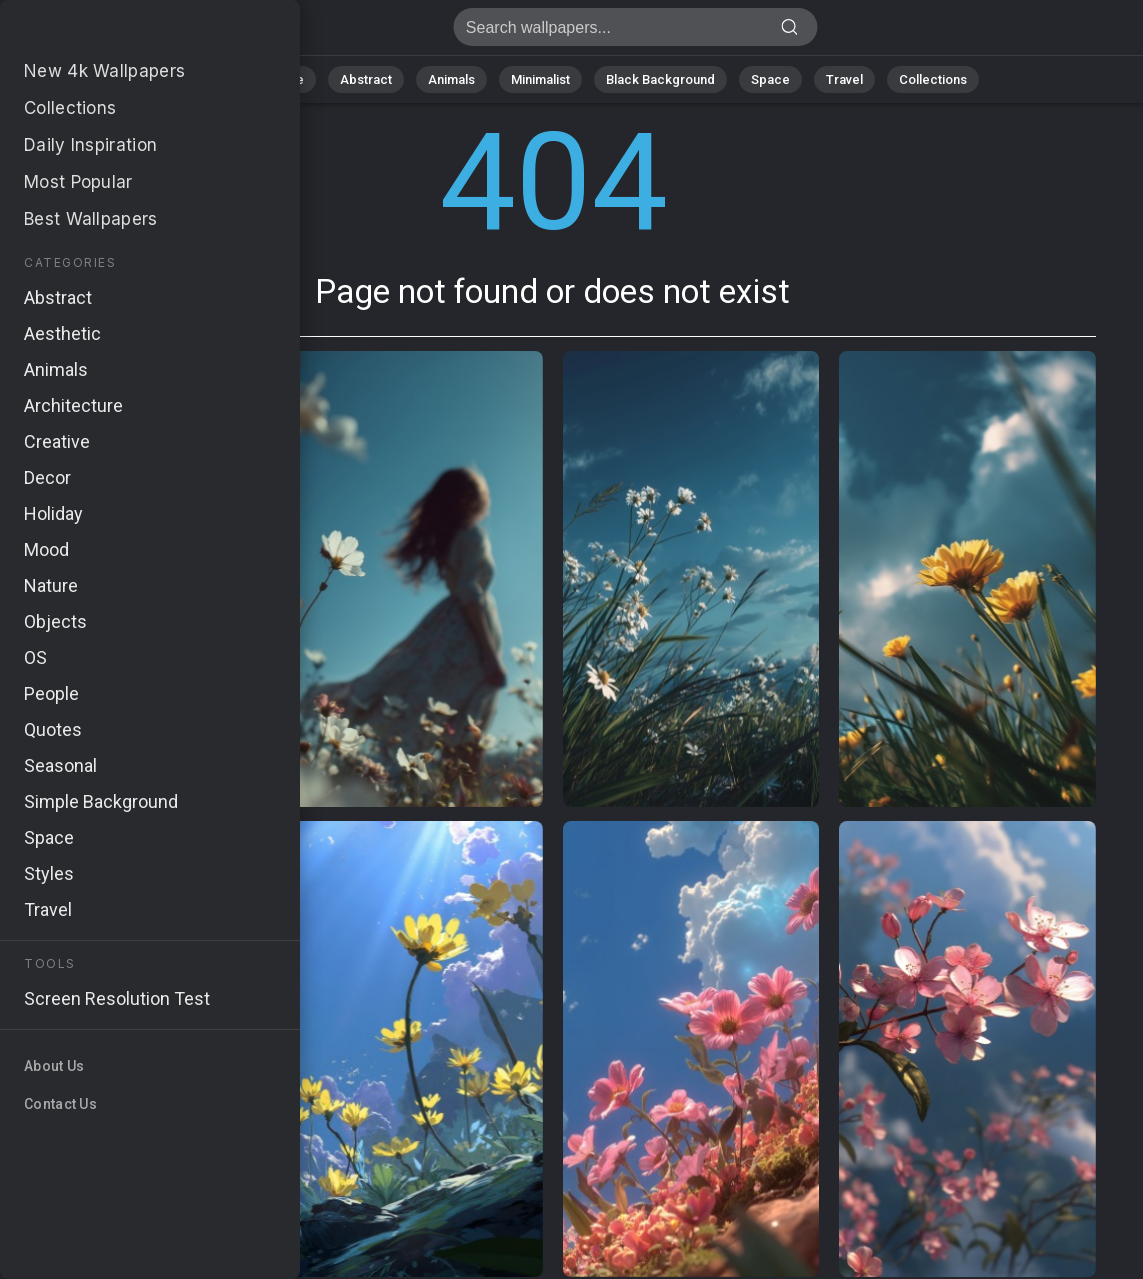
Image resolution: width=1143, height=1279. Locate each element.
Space (770, 79)
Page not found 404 (120, 32)
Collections (933, 79)
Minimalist (540, 79)
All (220, 79)
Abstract (366, 79)
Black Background (660, 79)
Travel (844, 79)
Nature (284, 79)
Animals (451, 79)
